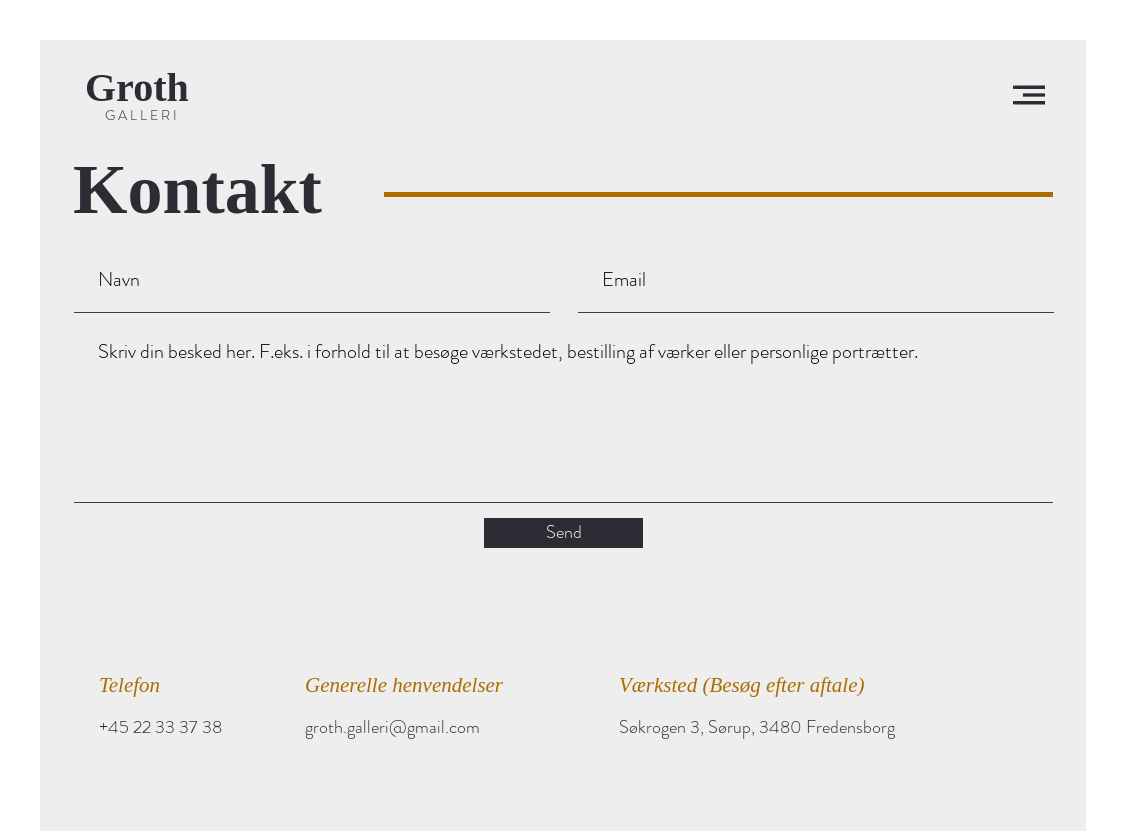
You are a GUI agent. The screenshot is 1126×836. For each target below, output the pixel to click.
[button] (1029, 95)
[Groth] (146, 88)
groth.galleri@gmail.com (392, 727)
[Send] (563, 533)
